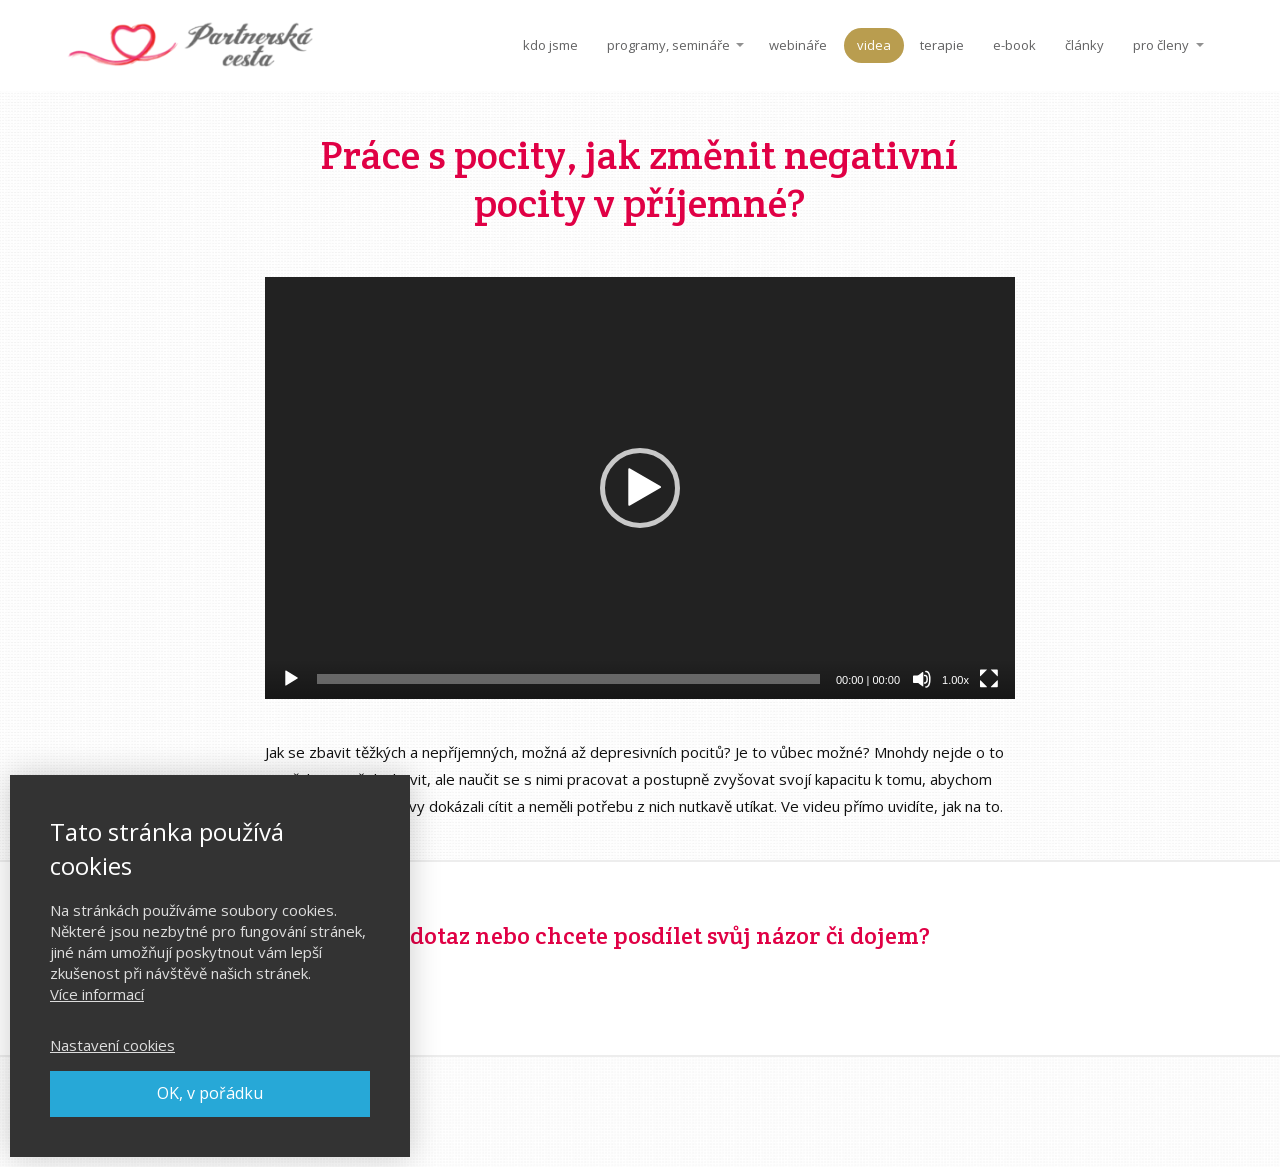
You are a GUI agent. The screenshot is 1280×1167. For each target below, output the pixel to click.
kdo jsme (550, 45)
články (1084, 45)
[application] (640, 488)
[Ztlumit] (922, 679)
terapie (942, 45)
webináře (798, 45)
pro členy (1161, 45)
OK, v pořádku (210, 1093)
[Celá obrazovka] (989, 679)
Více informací (97, 994)
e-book (1014, 45)
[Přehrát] (291, 679)
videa (874, 45)
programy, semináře (668, 45)
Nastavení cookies (112, 1045)
